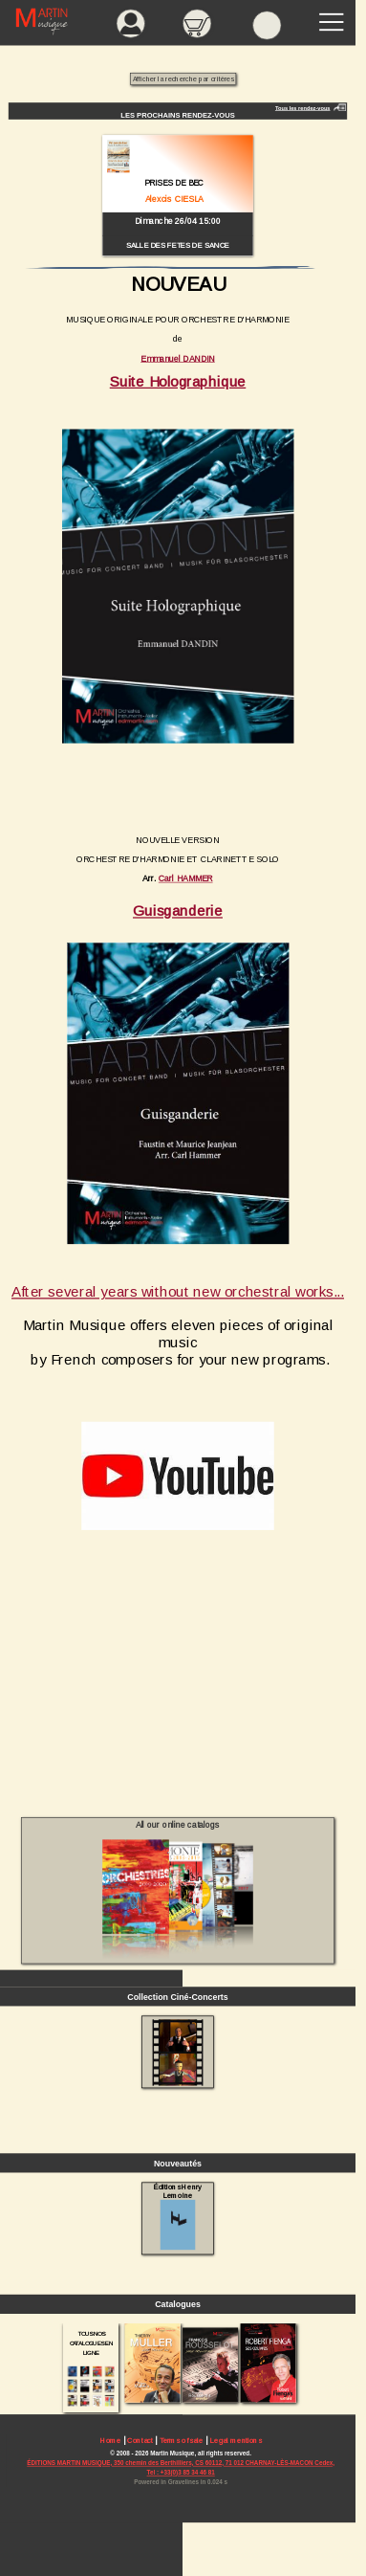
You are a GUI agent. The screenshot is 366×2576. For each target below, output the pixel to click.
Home (110, 2440)
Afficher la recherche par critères (183, 79)
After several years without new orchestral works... (177, 1291)
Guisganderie (178, 910)
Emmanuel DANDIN (177, 358)
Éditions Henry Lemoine (178, 2216)
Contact (139, 2440)
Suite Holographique (178, 381)
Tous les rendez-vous (303, 108)
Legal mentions (236, 2440)
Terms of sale (182, 2440)
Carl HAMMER (186, 878)
